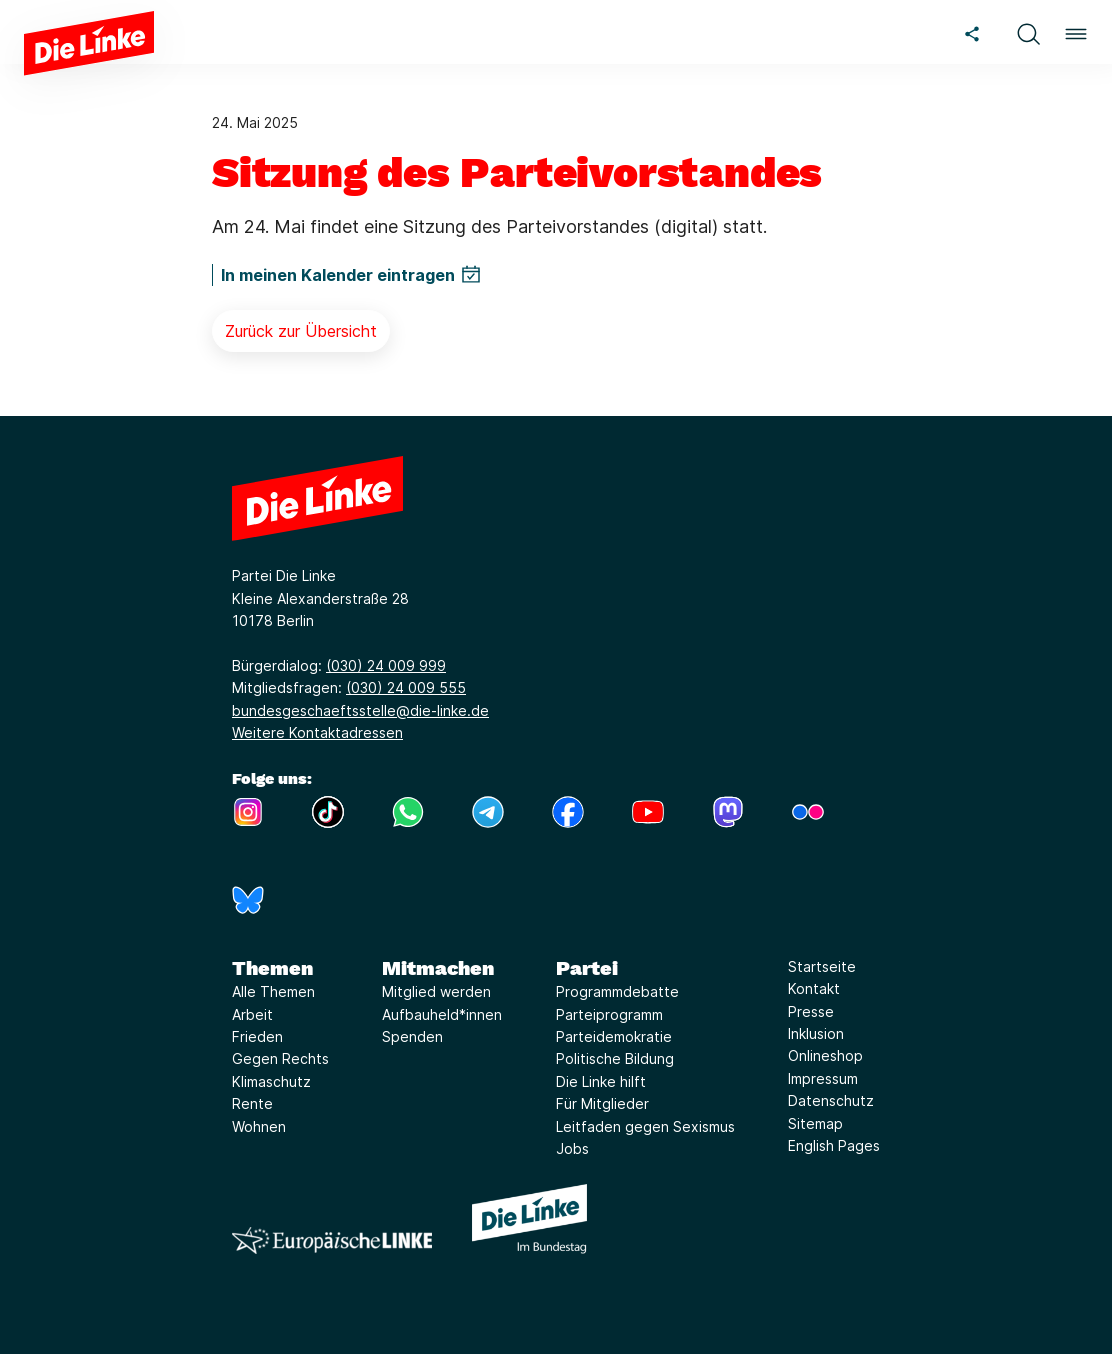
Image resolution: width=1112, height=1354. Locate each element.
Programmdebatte (617, 991)
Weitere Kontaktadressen (317, 732)
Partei (587, 968)
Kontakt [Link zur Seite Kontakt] (814, 988)
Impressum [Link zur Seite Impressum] (823, 1078)
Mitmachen (438, 968)
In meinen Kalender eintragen (338, 275)
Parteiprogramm (609, 1014)
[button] (1028, 31)
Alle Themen (273, 991)
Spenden (412, 1036)
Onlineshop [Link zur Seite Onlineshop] (825, 1055)
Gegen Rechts (280, 1058)
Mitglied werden (436, 991)
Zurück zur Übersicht (301, 331)
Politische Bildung (615, 1058)
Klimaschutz (271, 1081)
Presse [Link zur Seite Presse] (811, 1011)
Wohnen (259, 1126)
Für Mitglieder (602, 1103)
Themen (272, 968)
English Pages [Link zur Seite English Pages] (834, 1145)
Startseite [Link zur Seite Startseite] (822, 966)
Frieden (257, 1036)
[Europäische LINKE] (332, 1240)
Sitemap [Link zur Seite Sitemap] (815, 1123)
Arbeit (252, 1014)
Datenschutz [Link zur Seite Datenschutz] (831, 1100)
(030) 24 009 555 (406, 687)
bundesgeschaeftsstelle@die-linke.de (360, 710)
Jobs (572, 1148)
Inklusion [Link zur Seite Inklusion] (816, 1033)
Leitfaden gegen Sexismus (645, 1126)
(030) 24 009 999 (386, 665)
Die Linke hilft (601, 1081)
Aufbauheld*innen (442, 1014)
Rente (252, 1103)
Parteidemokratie (614, 1036)
